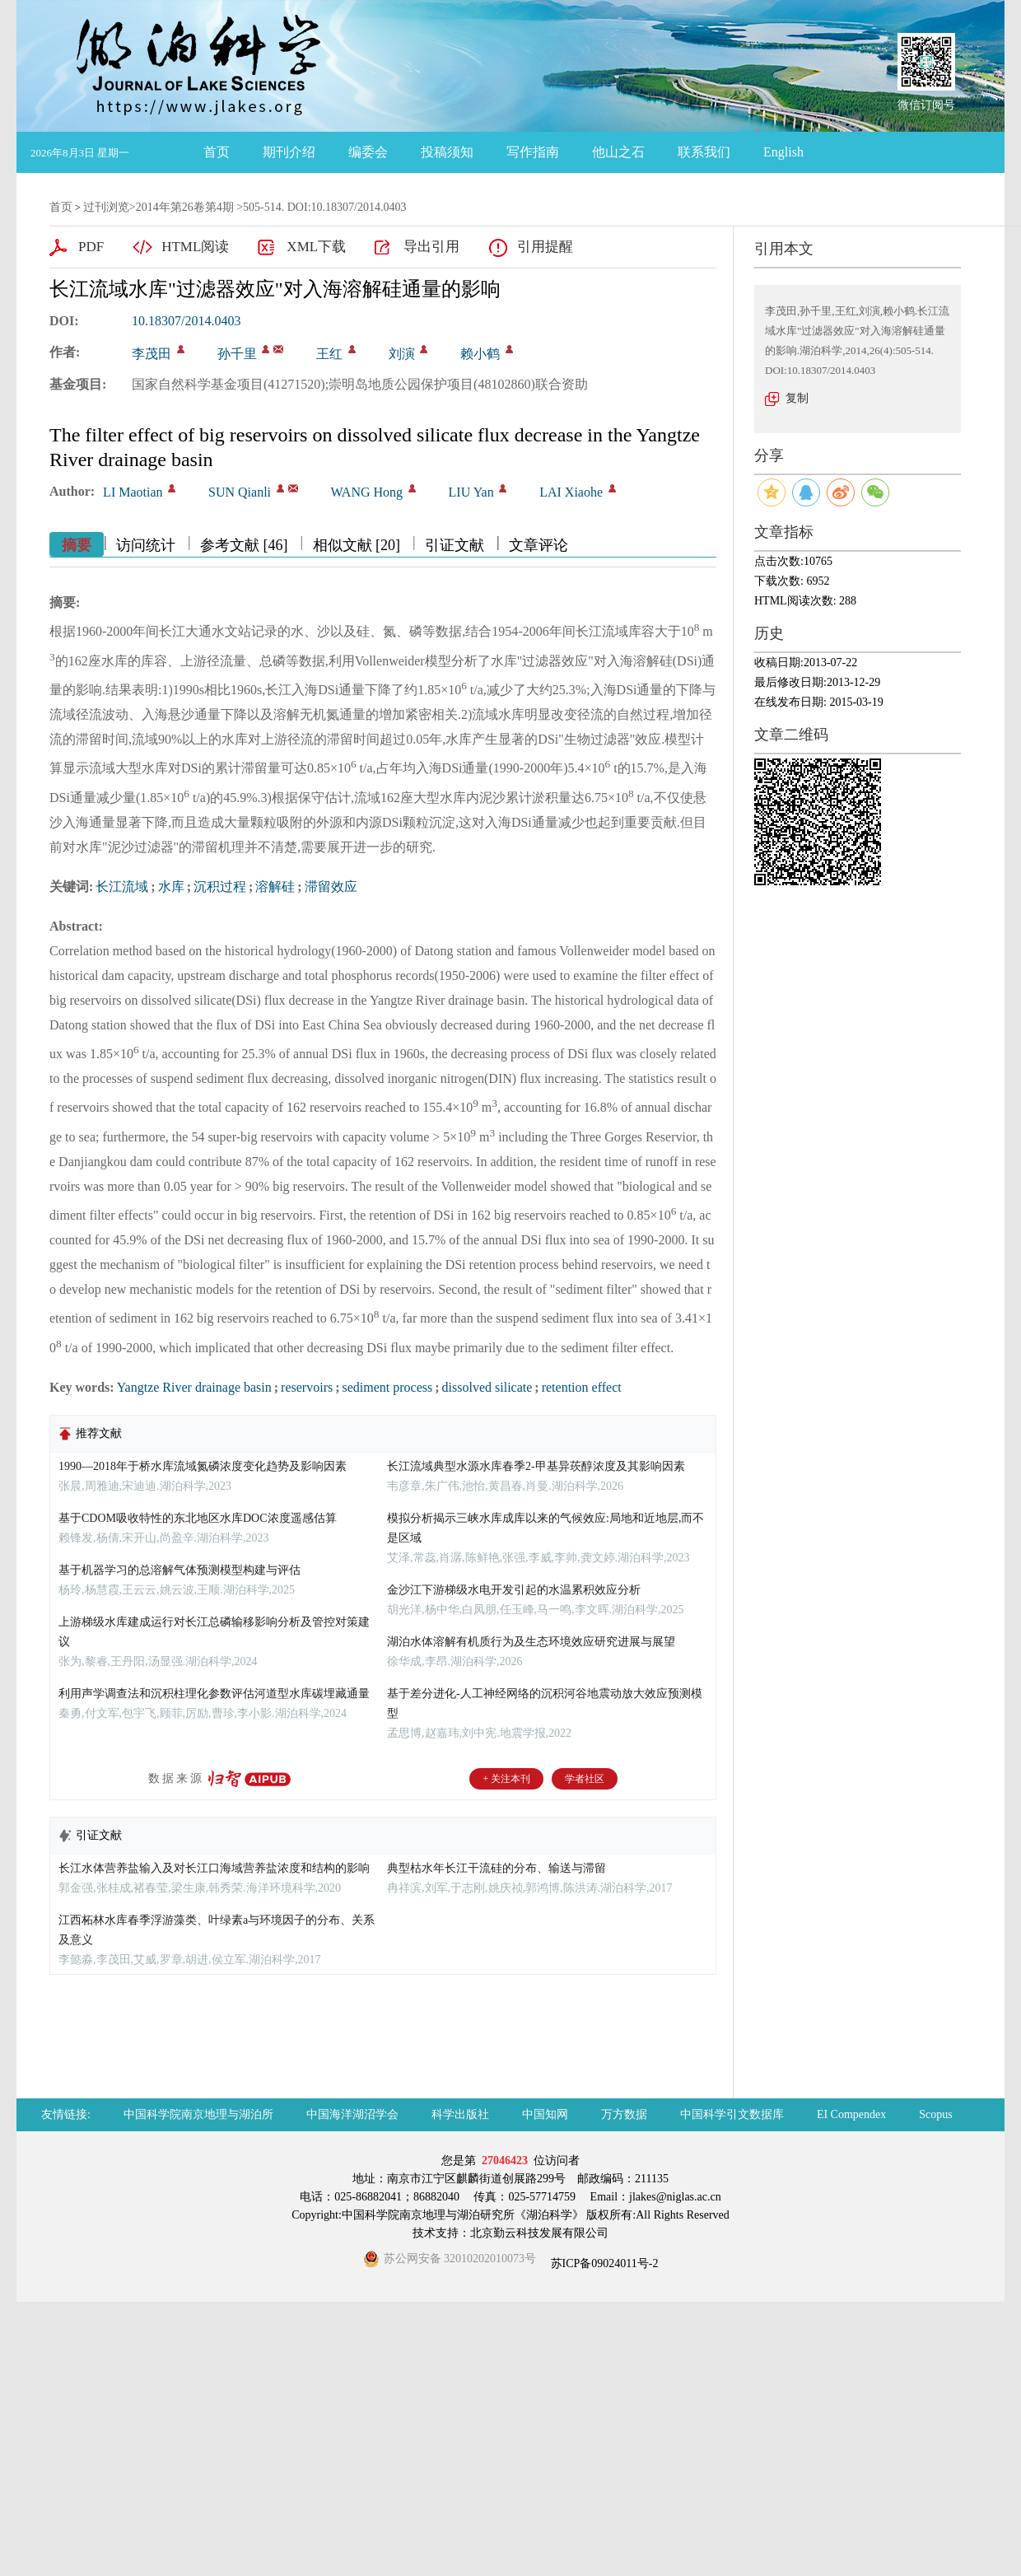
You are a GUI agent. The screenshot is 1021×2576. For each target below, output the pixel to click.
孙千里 (237, 354)
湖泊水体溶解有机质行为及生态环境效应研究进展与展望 (531, 1642)
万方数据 (624, 2114)
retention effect (582, 1387)
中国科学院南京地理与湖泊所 (198, 2114)
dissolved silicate (487, 1387)
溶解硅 (275, 887)
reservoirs (307, 1387)
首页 (216, 152)
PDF (91, 246)
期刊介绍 (289, 152)
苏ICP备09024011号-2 (603, 2263)
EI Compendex (851, 2114)
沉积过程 (219, 887)
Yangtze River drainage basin (194, 1387)
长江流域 (122, 887)
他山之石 (618, 152)
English (783, 152)
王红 (329, 354)
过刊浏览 (106, 207)
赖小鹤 (480, 354)
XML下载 (316, 246)
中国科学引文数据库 (732, 2114)
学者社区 (584, 1779)
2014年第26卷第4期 (185, 207)
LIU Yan (471, 492)
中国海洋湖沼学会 (352, 2114)
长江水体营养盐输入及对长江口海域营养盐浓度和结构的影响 (214, 1868)
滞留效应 (331, 887)
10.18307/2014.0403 (186, 321)
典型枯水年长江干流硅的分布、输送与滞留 (496, 1868)
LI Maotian (132, 492)
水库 (171, 887)
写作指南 (532, 152)
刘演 (402, 354)
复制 (797, 398)
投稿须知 (447, 152)
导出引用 (431, 246)
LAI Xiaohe (571, 492)
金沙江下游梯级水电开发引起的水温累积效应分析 (514, 1590)
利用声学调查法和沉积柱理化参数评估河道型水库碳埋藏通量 (214, 1693)
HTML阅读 (195, 246)
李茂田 (151, 354)
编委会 (368, 152)
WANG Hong (367, 492)
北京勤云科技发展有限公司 (539, 2233)
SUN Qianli (239, 492)
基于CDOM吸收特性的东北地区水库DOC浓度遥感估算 (197, 1518)
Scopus (935, 2114)
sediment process (388, 1387)
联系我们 (704, 152)
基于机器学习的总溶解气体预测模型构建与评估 (179, 1570)
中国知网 (545, 2114)
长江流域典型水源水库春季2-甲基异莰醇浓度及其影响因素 (536, 1466)
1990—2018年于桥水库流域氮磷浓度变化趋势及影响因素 (202, 1466)
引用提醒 (545, 246)
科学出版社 (460, 2114)
